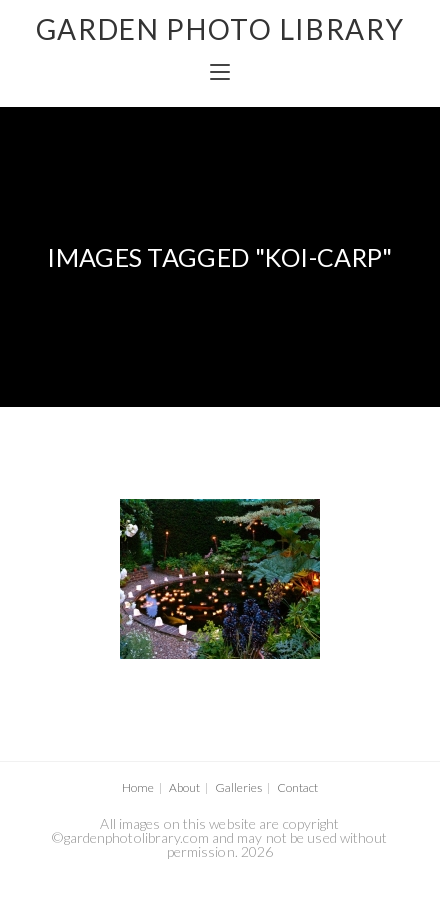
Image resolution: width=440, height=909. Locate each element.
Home (138, 787)
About (184, 787)
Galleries (238, 787)
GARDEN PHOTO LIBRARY (220, 29)
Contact (297, 787)
